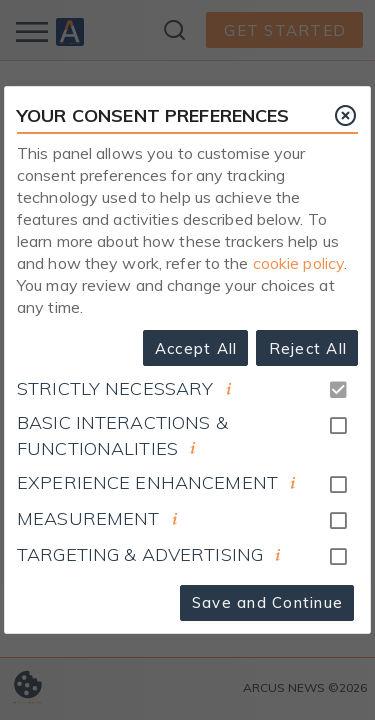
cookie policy (299, 263)
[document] (229, 389)
